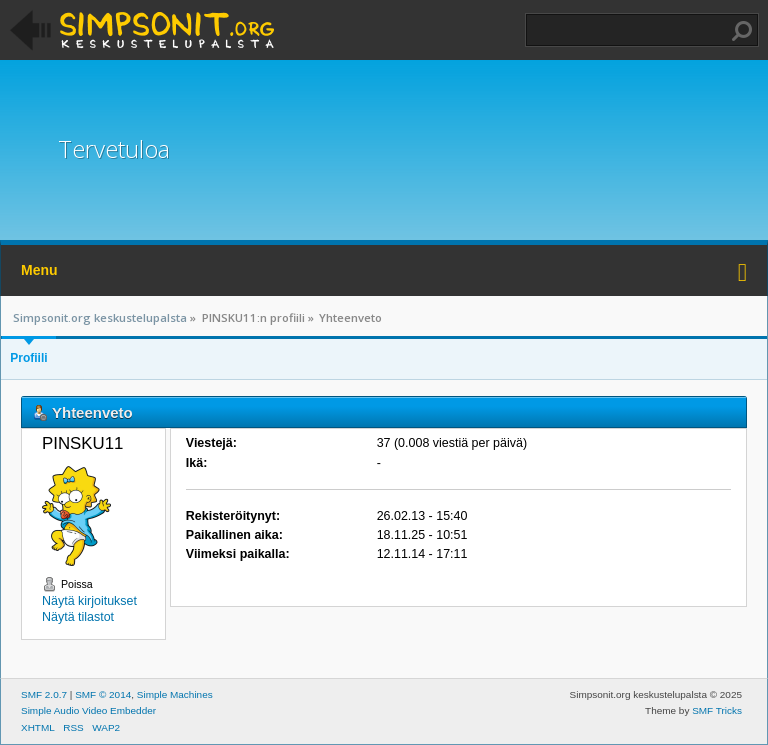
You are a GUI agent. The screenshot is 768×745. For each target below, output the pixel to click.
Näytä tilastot (78, 617)
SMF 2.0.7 (44, 694)
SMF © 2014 (103, 694)
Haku (742, 31)
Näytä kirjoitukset (89, 601)
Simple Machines (175, 694)
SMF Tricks (717, 710)
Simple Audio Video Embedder (88, 710)
